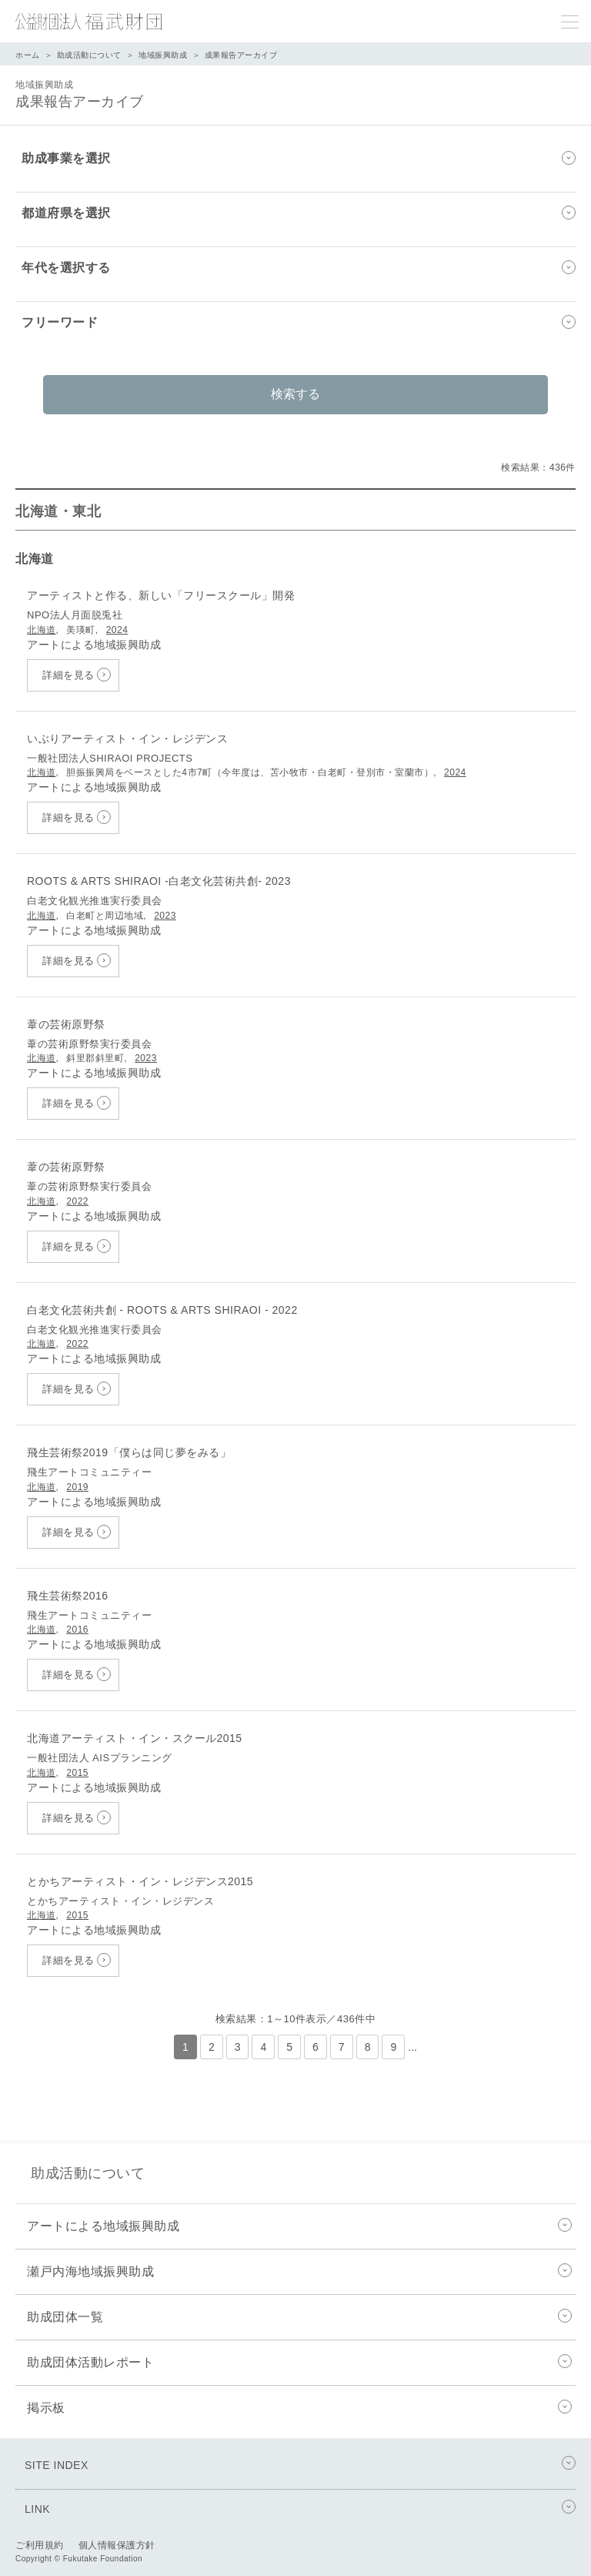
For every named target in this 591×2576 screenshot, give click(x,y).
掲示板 (301, 2408)
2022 (77, 1201)
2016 (77, 1629)
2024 (117, 630)
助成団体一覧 (301, 2317)
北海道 (41, 630)
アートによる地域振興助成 (301, 2226)
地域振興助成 (163, 55)
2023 (165, 915)
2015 (77, 1772)
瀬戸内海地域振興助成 (301, 2271)
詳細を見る (68, 675)
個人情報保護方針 (116, 2545)
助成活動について (89, 55)
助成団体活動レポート (301, 2362)
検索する (295, 393)
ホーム (27, 55)
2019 (77, 1487)
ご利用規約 (39, 2545)
